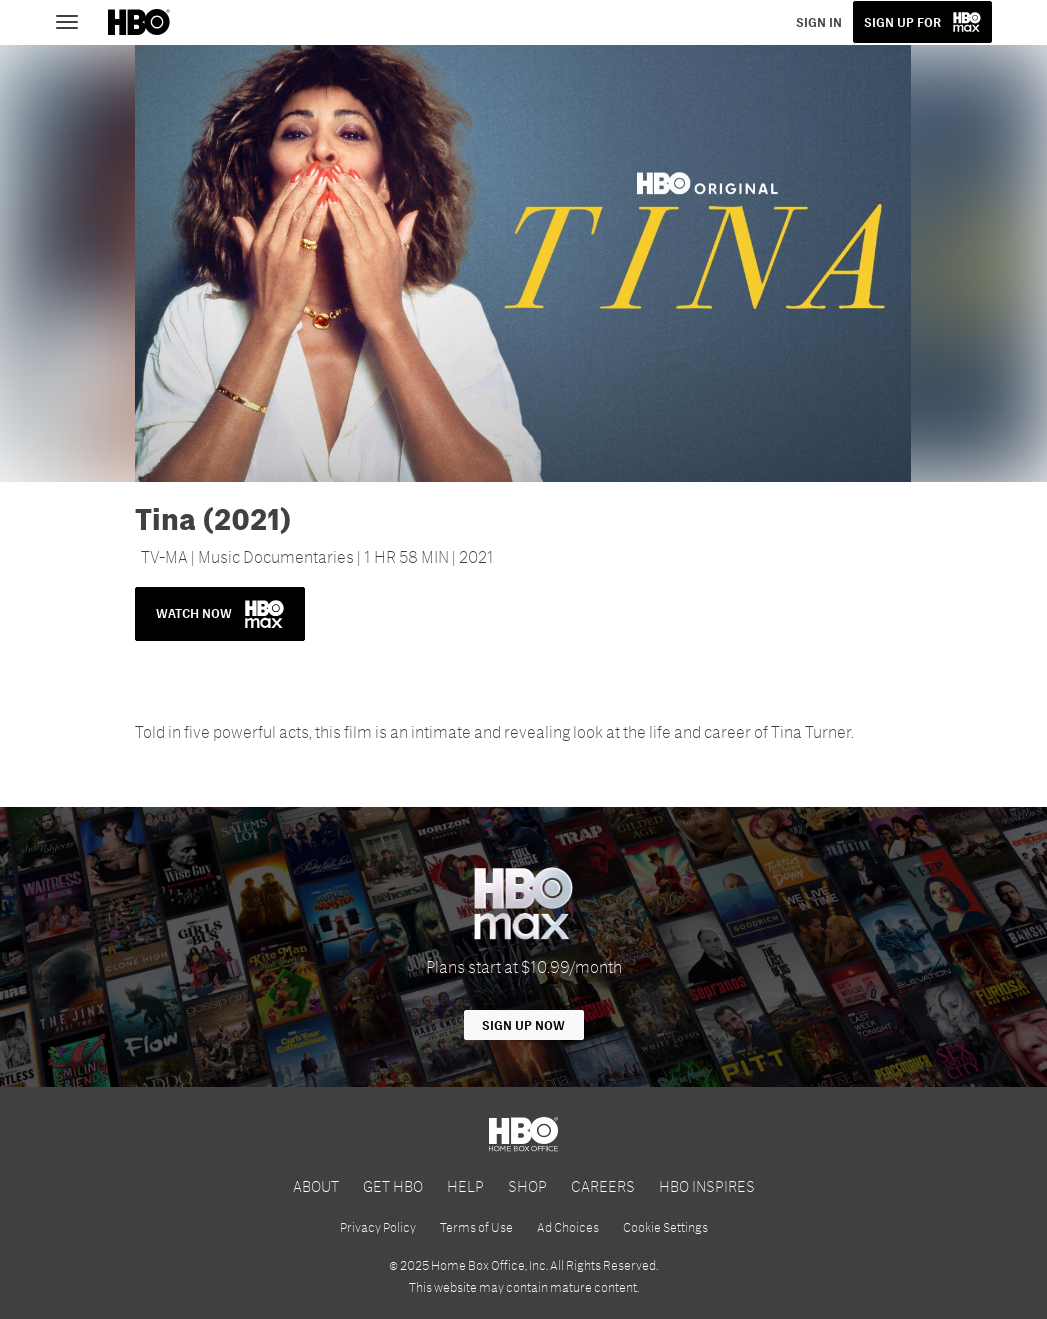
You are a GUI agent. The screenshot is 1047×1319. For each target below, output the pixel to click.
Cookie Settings (665, 1227)
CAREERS (603, 1185)
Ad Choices (568, 1227)
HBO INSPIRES (707, 1185)
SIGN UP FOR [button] (902, 22)
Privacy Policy (378, 1227)
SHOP (527, 1185)
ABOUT (316, 1185)
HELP (465, 1185)
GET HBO (393, 1185)
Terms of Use (476, 1227)
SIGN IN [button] (819, 22)
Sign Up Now (523, 1025)
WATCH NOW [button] (220, 614)
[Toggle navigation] (76, 20)
